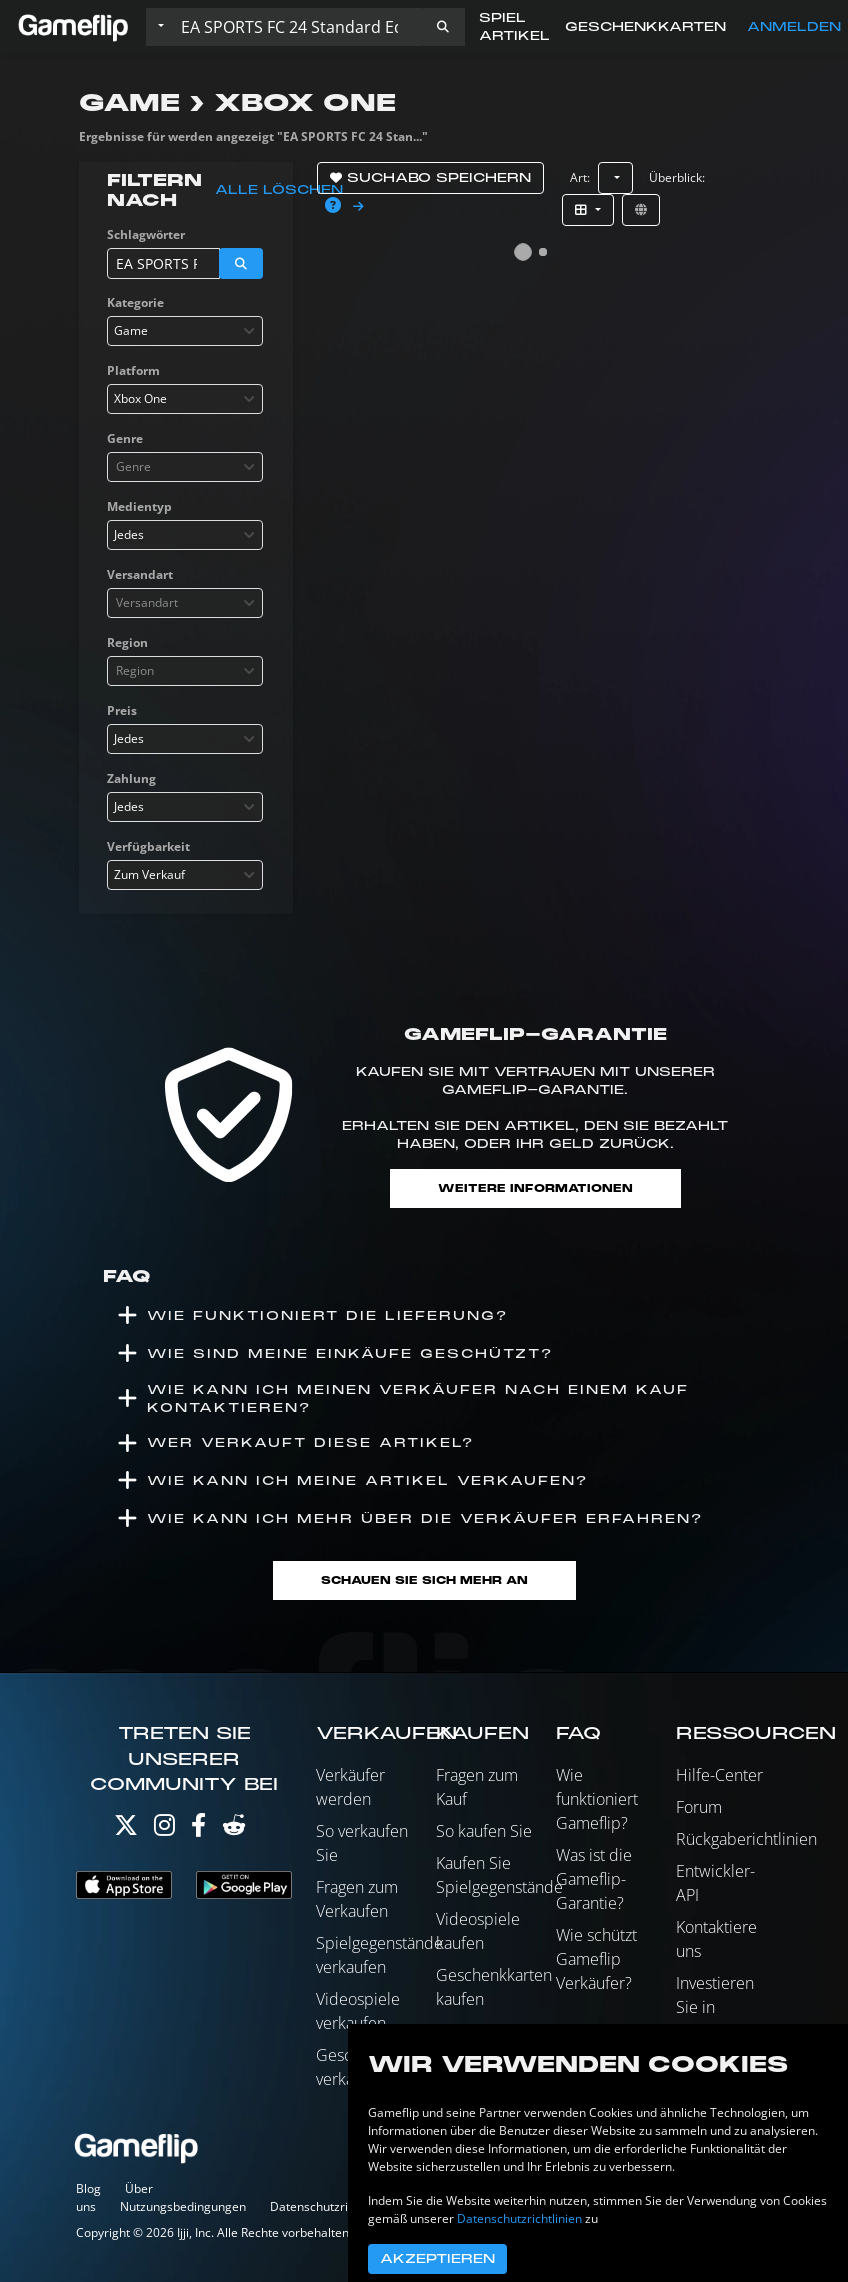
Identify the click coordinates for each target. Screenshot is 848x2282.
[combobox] (185, 331)
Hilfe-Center (719, 1775)
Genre (125, 438)
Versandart (140, 574)
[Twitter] (126, 1829)
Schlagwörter (146, 234)
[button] (443, 27)
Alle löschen (279, 190)
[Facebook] (198, 1829)
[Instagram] (164, 1829)
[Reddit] (234, 1829)
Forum (699, 1807)
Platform (133, 370)
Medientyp (139, 506)
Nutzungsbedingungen (183, 2206)
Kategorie (135, 302)
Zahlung (131, 778)
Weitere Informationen (535, 1188)
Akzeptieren (437, 2259)
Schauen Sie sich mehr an (424, 1580)
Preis (122, 710)
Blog (88, 2188)
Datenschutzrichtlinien (332, 2206)
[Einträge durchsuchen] (297, 27)
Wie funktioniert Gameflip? (597, 1799)
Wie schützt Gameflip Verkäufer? (596, 1959)
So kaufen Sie (484, 1831)
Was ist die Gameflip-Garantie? (594, 1879)
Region (127, 642)
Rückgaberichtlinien (746, 1839)
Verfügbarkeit (148, 846)
